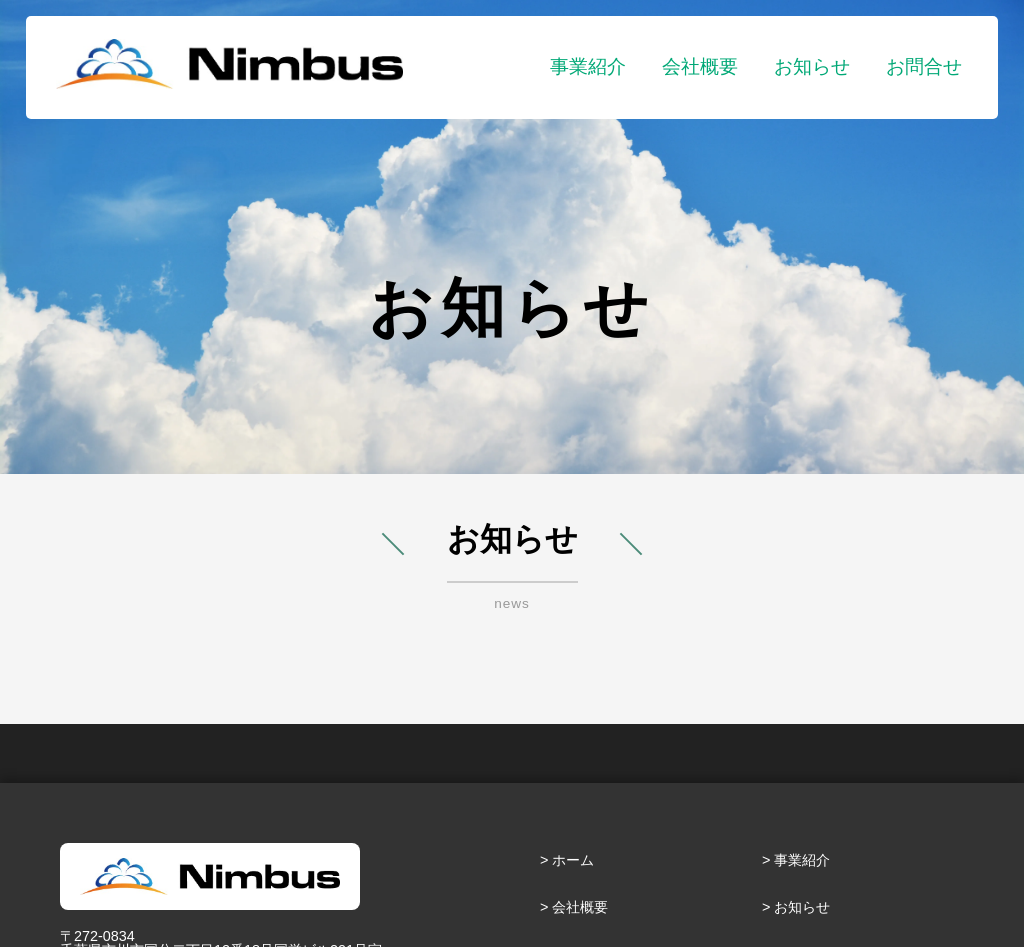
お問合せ (924, 66)
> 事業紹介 (796, 860)
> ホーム (567, 860)
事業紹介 (588, 66)
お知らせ (812, 66)
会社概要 (700, 66)
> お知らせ (796, 907)
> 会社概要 (574, 907)
